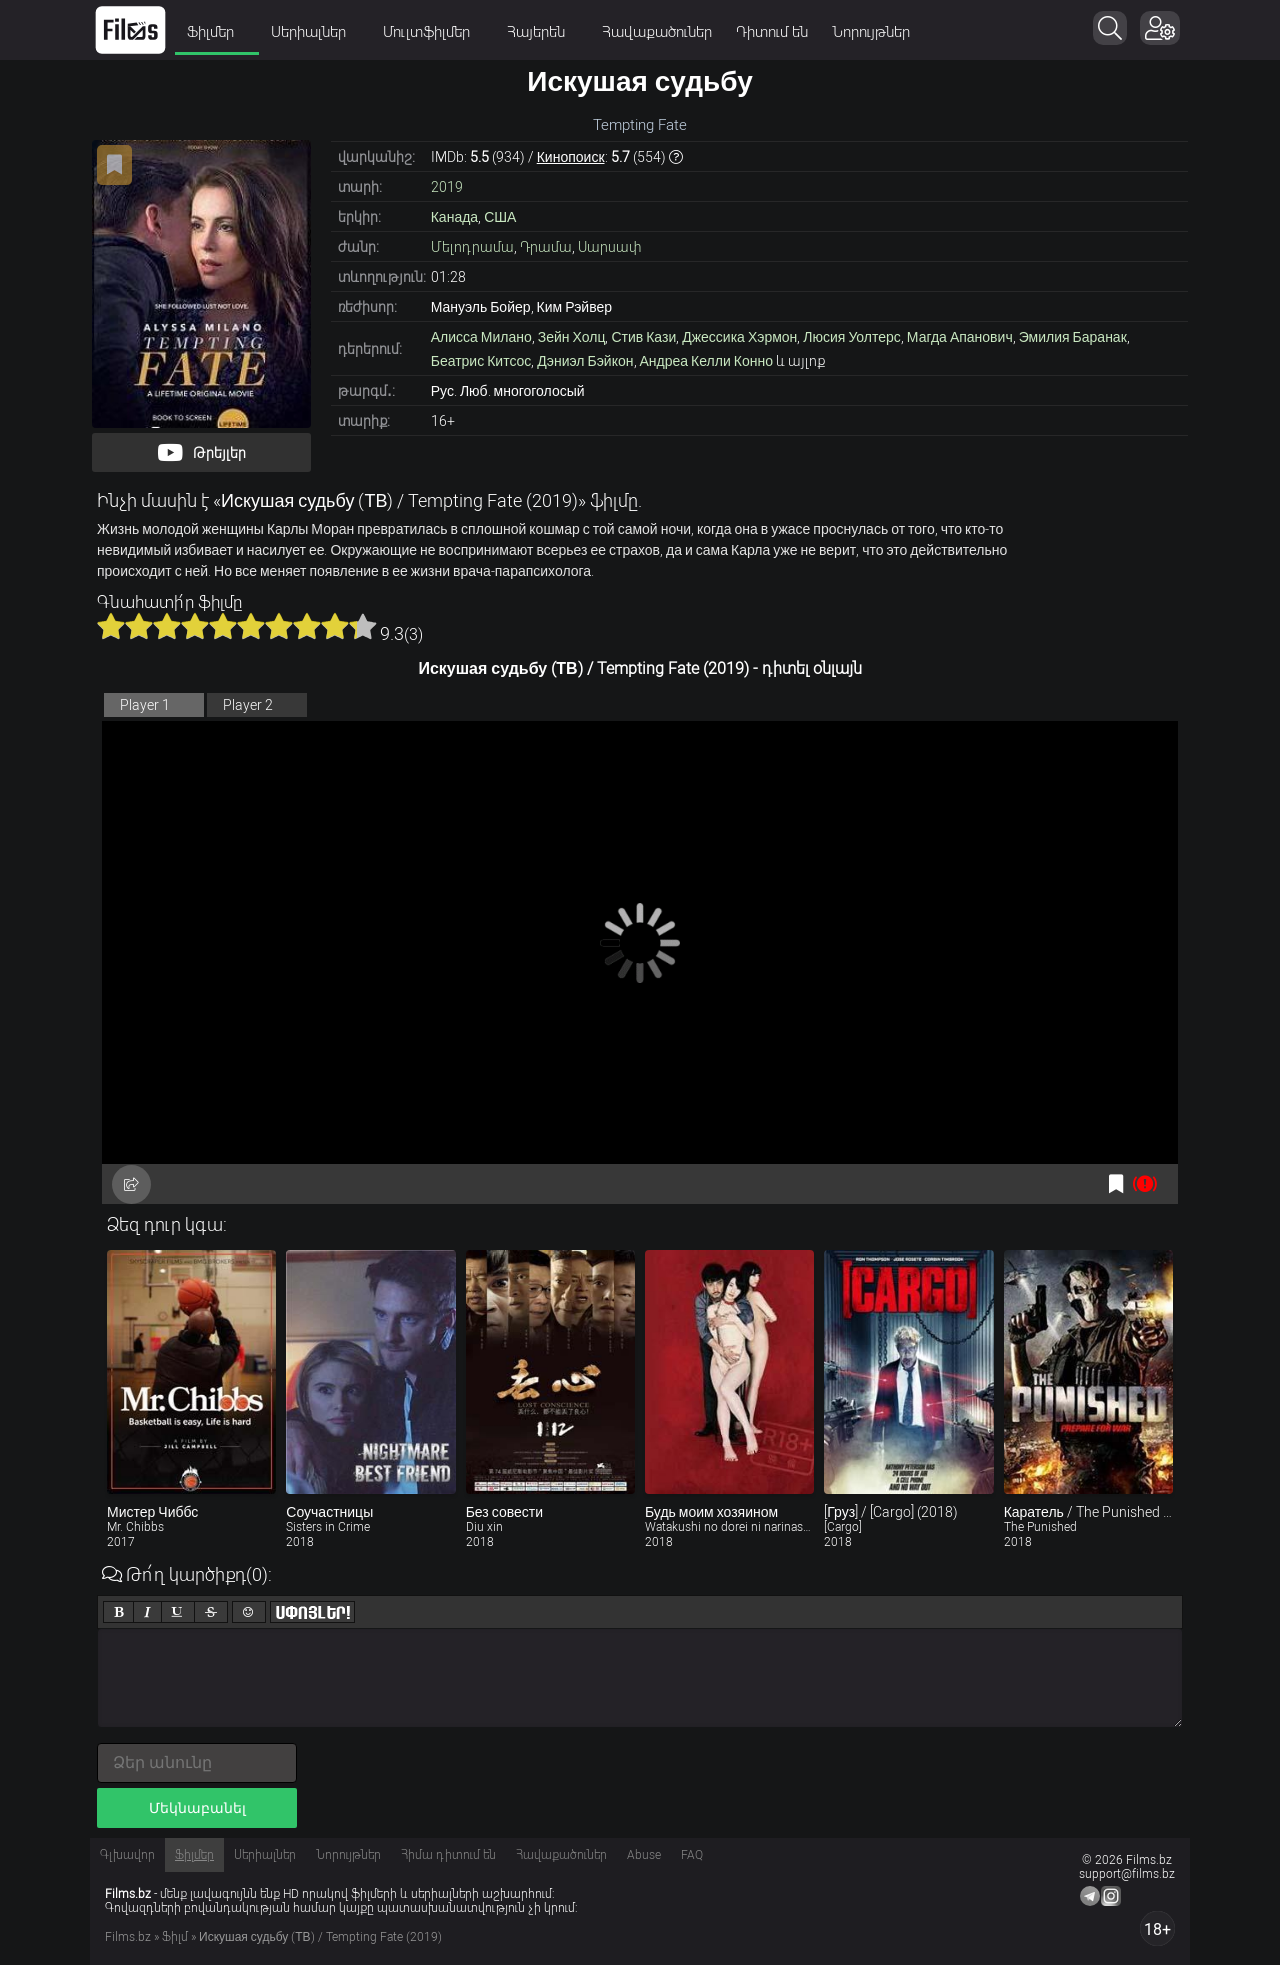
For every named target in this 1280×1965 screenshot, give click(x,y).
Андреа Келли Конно (706, 361)
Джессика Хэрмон (739, 337)
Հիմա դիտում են (448, 1855)
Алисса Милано (481, 337)
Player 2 (248, 705)
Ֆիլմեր (217, 32)
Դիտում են (772, 32)
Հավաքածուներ (657, 32)
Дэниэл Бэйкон (585, 361)
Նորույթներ (871, 32)
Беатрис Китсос (481, 361)
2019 (447, 187)
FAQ (692, 1855)
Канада (454, 217)
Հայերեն (542, 32)
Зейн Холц (572, 337)
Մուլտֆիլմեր (433, 32)
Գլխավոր (127, 1855)
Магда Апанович (960, 337)
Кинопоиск (571, 157)
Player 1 (145, 705)
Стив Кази (643, 337)
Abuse (644, 1855)
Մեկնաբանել (197, 1808)
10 (363, 626)
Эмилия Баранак (1073, 337)
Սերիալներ (315, 32)
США (500, 217)
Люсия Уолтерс (852, 337)
